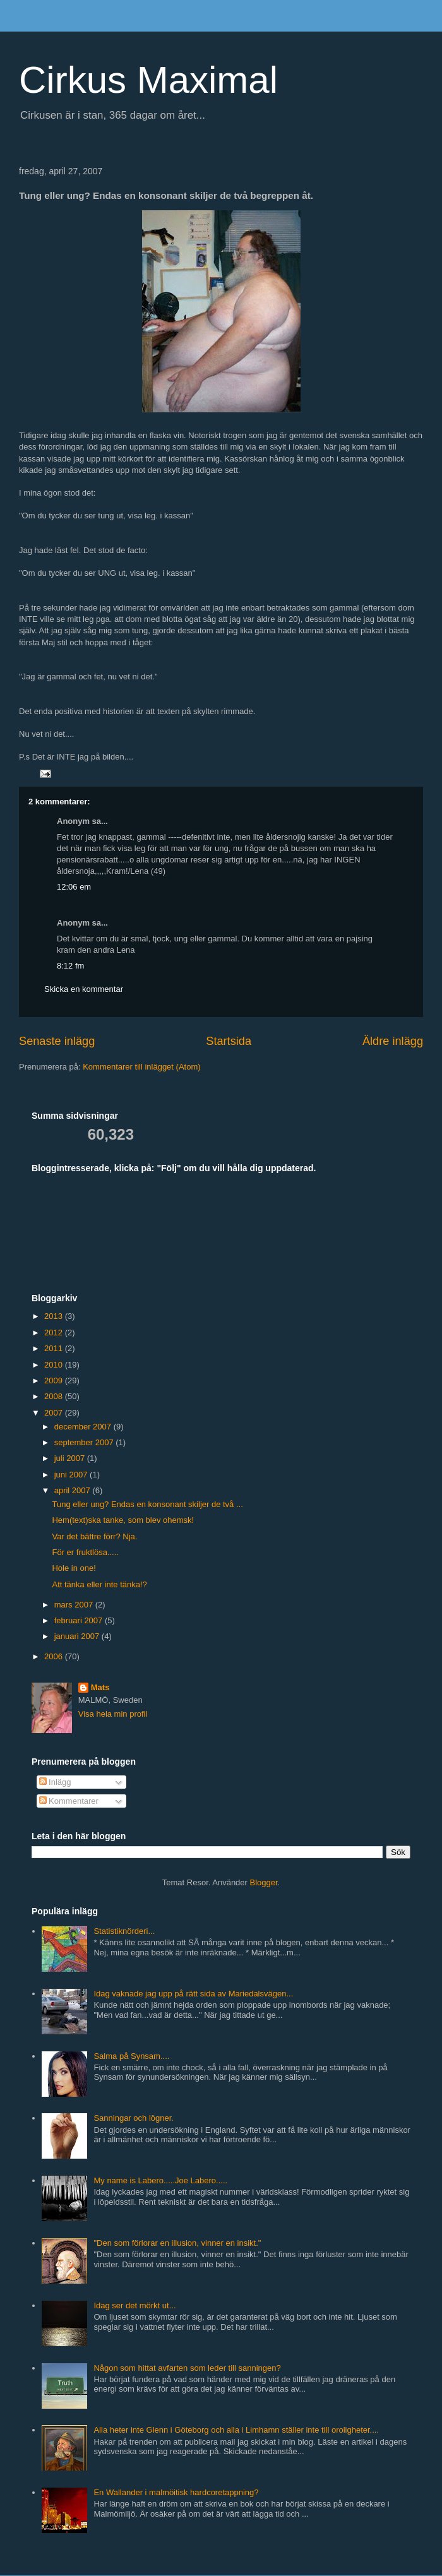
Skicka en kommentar (83, 989)
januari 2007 (78, 1636)
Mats (100, 1687)
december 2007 (84, 1426)
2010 (54, 1364)
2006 (54, 1656)
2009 (54, 1380)
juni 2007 (72, 1474)
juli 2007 (70, 1458)
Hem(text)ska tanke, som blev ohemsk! (123, 1520)
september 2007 (85, 1442)
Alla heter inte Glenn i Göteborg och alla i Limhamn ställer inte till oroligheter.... (236, 2430)
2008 (54, 1396)
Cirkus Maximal (148, 80)
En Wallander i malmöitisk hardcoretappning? (175, 2492)
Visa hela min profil (113, 1714)
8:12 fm (70, 965)
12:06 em (74, 886)
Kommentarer (69, 1801)
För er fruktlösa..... (85, 1552)
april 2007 (73, 1490)
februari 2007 (79, 1620)
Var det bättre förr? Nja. (94, 1536)
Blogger (264, 1882)
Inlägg (55, 1782)
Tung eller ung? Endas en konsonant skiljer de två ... (147, 1504)
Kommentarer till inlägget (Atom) (141, 1066)
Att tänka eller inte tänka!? (99, 1584)
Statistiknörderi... (124, 1931)
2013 (54, 1316)
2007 (54, 1412)
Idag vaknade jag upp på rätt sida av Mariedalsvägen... (193, 1993)
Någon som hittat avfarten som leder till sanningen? (186, 2368)
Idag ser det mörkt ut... (134, 2305)
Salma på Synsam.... (131, 2056)
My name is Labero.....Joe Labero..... (160, 2180)
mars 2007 (74, 1604)
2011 (54, 1348)
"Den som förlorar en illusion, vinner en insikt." (177, 2243)
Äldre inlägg (392, 1041)
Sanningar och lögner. (133, 2118)
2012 (54, 1332)
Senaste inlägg (57, 1041)
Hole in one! (73, 1568)
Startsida (228, 1041)
